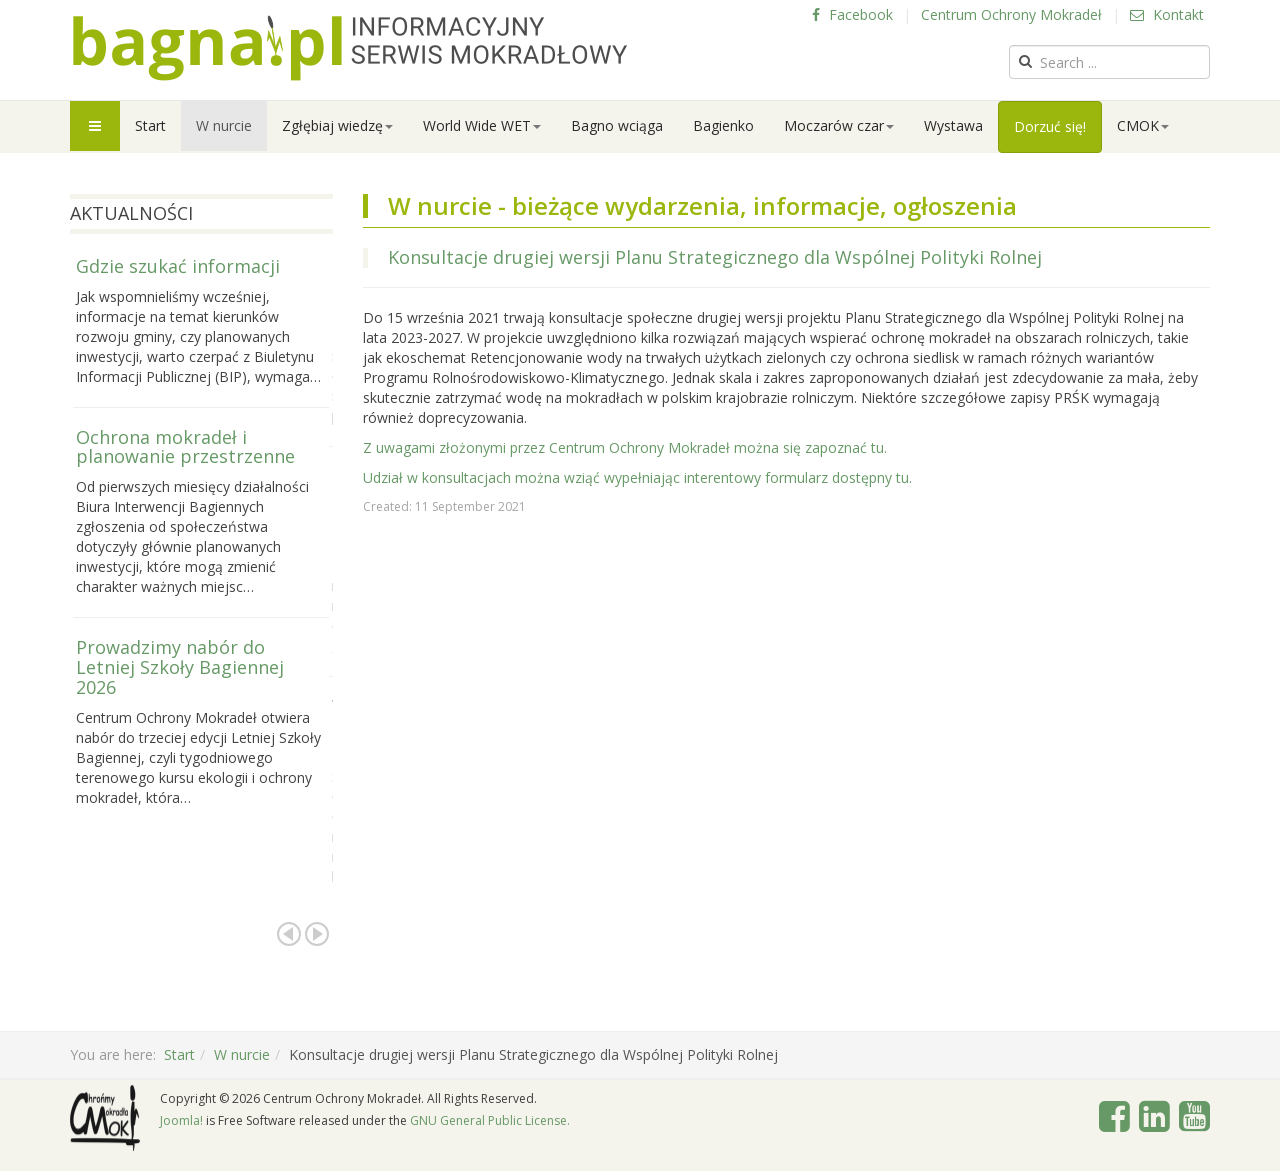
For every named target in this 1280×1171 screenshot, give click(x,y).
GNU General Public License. (490, 1120)
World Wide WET (482, 125)
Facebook (852, 14)
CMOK (1143, 125)
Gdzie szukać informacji (178, 266)
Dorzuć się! (1050, 126)
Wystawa (953, 125)
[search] (1109, 62)
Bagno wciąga (617, 125)
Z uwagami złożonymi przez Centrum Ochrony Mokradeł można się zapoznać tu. (625, 447)
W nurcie (224, 125)
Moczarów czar (839, 125)
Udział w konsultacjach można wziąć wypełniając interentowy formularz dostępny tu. (637, 477)
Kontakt (1167, 14)
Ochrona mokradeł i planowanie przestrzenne (185, 447)
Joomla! (181, 1120)
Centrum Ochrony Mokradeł (1011, 14)
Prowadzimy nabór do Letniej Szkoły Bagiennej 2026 (180, 667)
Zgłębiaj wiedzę (337, 125)
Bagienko (723, 125)
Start (150, 125)
